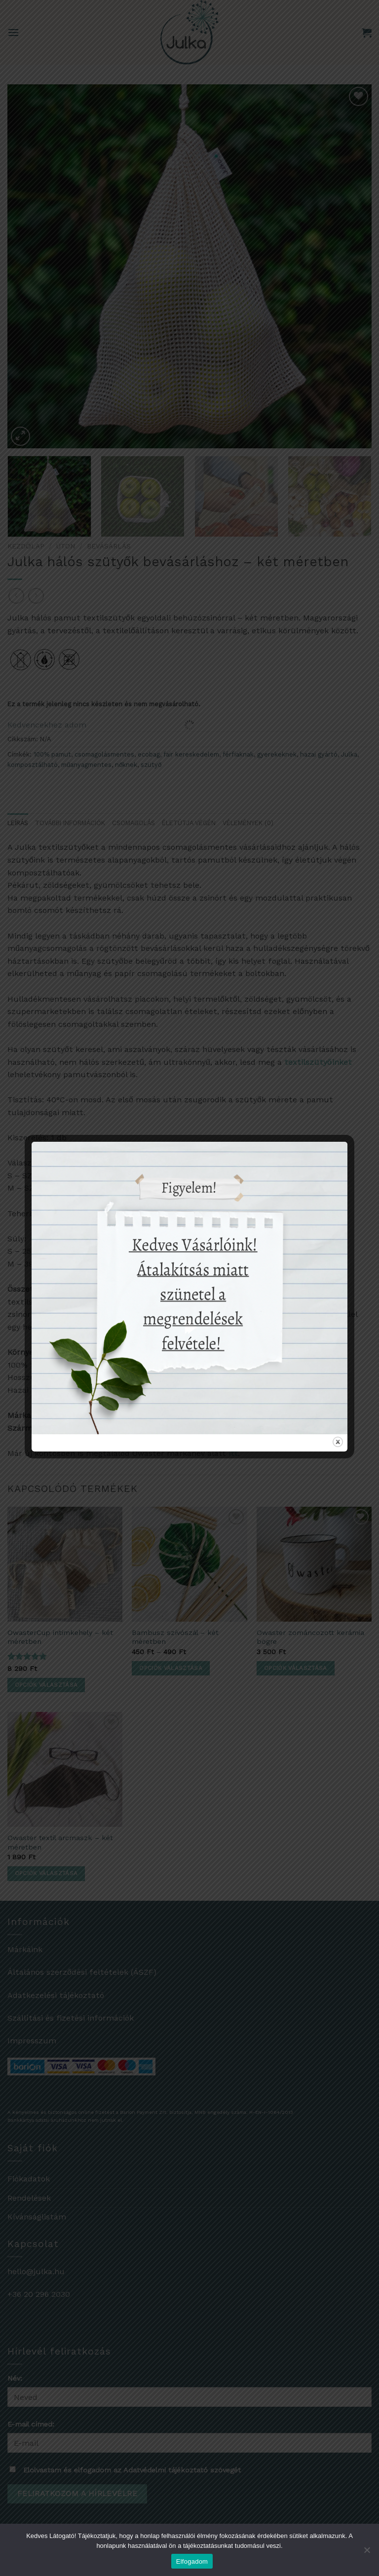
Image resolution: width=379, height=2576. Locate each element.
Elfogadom (192, 2561)
